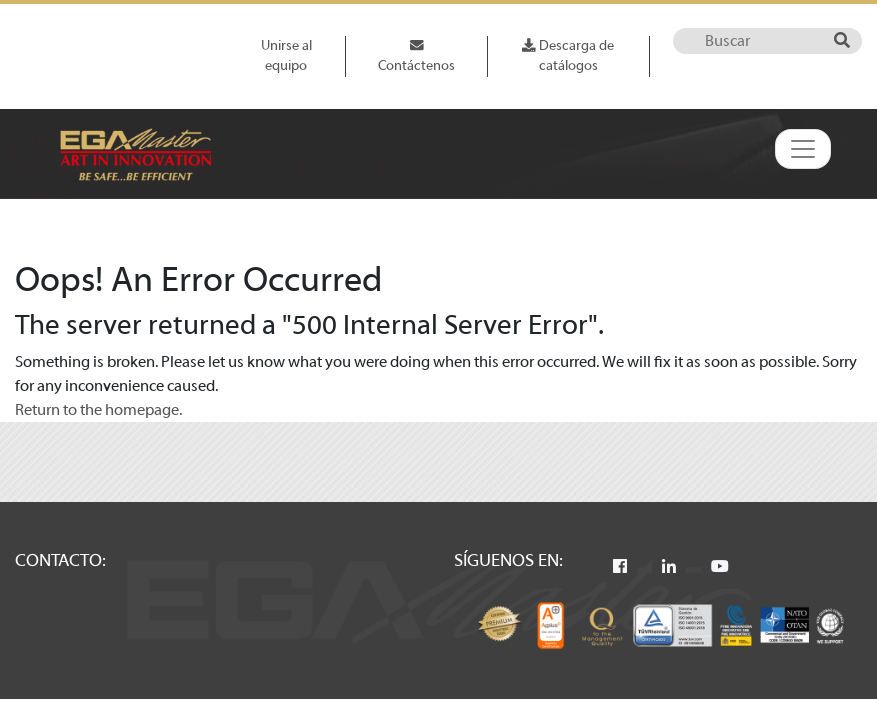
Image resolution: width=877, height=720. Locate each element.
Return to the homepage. (98, 410)
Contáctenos (416, 56)
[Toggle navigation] (803, 149)
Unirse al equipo (286, 55)
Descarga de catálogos (568, 55)
